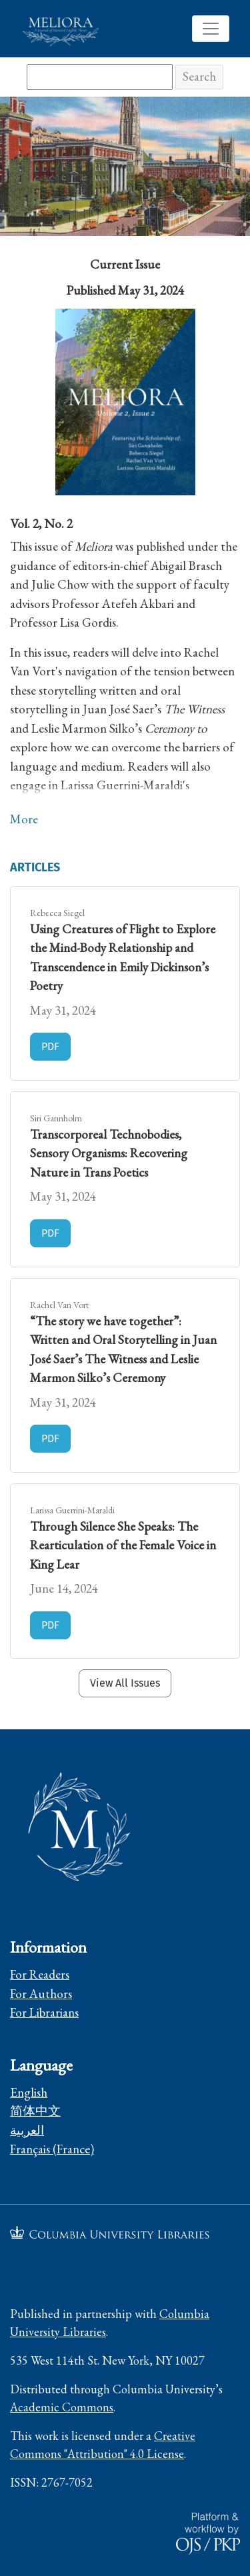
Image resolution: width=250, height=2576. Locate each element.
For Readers (39, 1974)
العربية (27, 2130)
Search (199, 76)
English (28, 2092)
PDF (56, 1045)
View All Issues (125, 1683)
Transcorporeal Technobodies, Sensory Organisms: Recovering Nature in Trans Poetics (108, 1153)
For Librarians (44, 2012)
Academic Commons (61, 2407)
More (24, 819)
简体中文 (35, 2111)
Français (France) (52, 2149)
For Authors (41, 1993)
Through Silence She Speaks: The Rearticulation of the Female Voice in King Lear (123, 1545)
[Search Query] (100, 77)
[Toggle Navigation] (210, 28)
